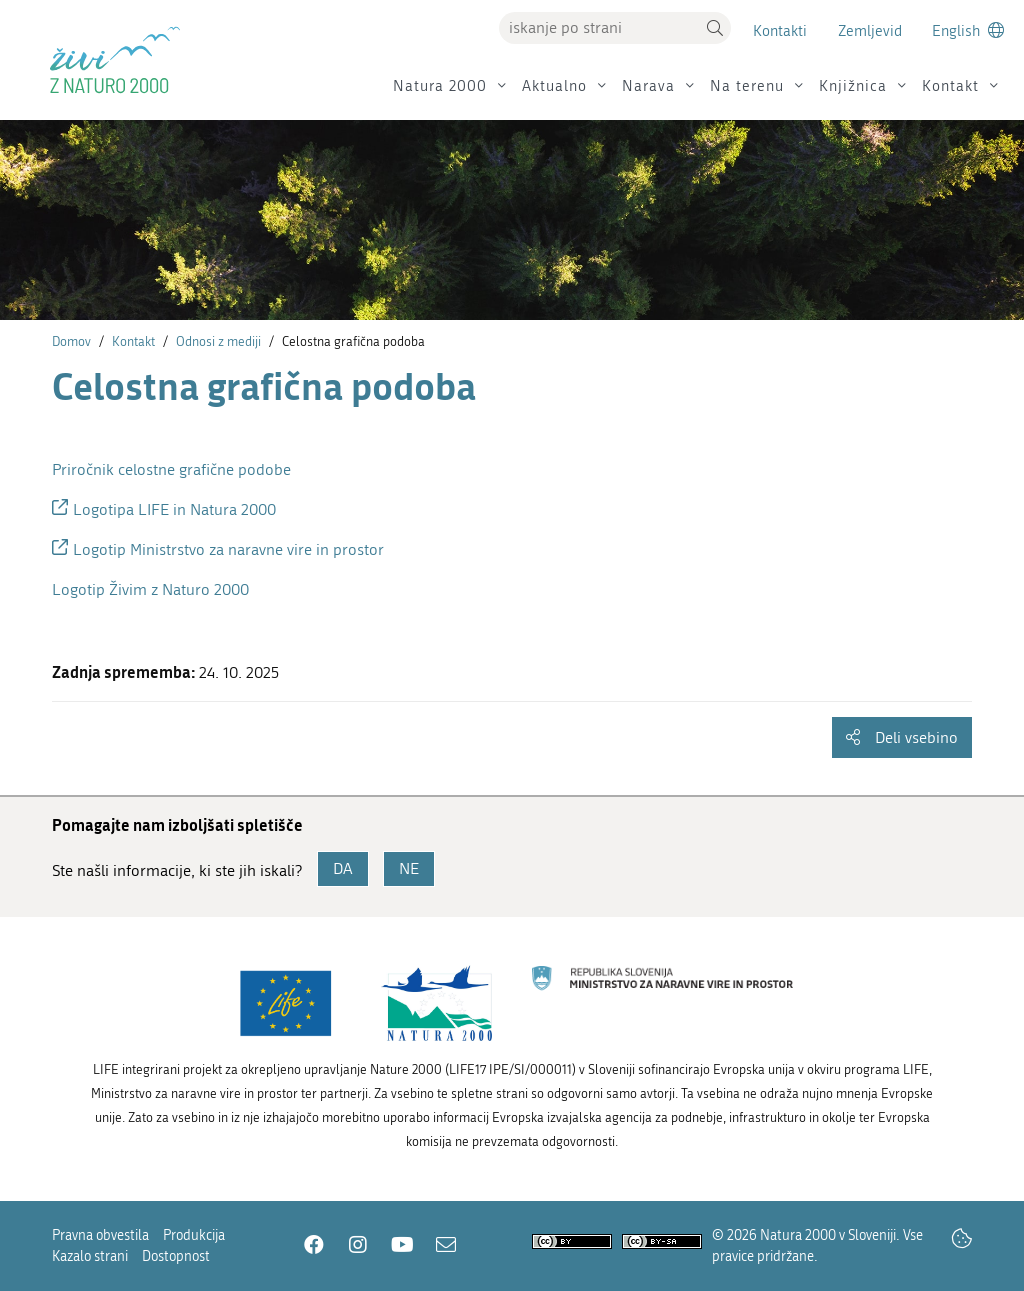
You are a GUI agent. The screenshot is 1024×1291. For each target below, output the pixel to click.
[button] (715, 28)
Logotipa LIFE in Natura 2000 (174, 509)
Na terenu (747, 86)
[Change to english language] (968, 30)
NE (409, 868)
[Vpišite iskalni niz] (599, 28)
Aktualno (554, 86)
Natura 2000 (440, 86)
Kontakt (950, 86)
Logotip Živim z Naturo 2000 (150, 589)
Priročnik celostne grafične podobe (171, 469)
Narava (648, 86)
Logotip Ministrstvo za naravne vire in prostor (228, 549)
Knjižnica (853, 86)
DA (343, 868)
